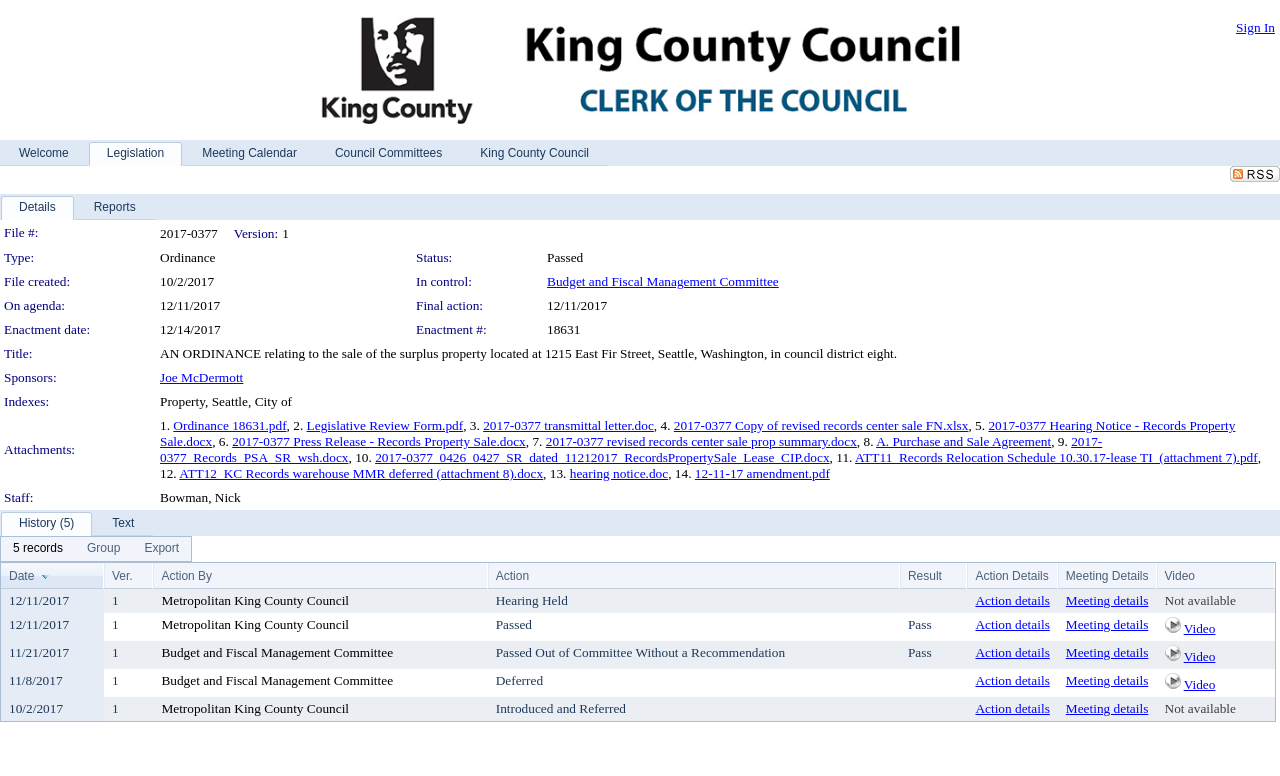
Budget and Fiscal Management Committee (663, 281)
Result (925, 576)
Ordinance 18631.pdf (229, 425)
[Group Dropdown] (103, 549)
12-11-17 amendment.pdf (762, 473)
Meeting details (1107, 600)
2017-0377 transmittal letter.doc (568, 425)
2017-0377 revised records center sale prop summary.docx (701, 441)
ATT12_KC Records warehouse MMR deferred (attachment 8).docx (361, 473)
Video (1200, 628)
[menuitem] (38, 549)
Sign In (1255, 27)
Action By (186, 576)
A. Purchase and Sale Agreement (963, 441)
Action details (1012, 600)
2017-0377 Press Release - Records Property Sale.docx (379, 441)
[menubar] (96, 549)
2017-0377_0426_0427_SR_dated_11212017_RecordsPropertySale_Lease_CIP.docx (602, 457)
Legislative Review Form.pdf (385, 425)
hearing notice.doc (619, 473)
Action (512, 576)
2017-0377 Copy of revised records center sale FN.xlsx (821, 425)
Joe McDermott (201, 377)
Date (21, 576)
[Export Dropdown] (161, 549)
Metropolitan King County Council (255, 600)
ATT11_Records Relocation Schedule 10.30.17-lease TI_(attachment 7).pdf (1056, 457)
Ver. (122, 576)
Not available (1200, 600)
